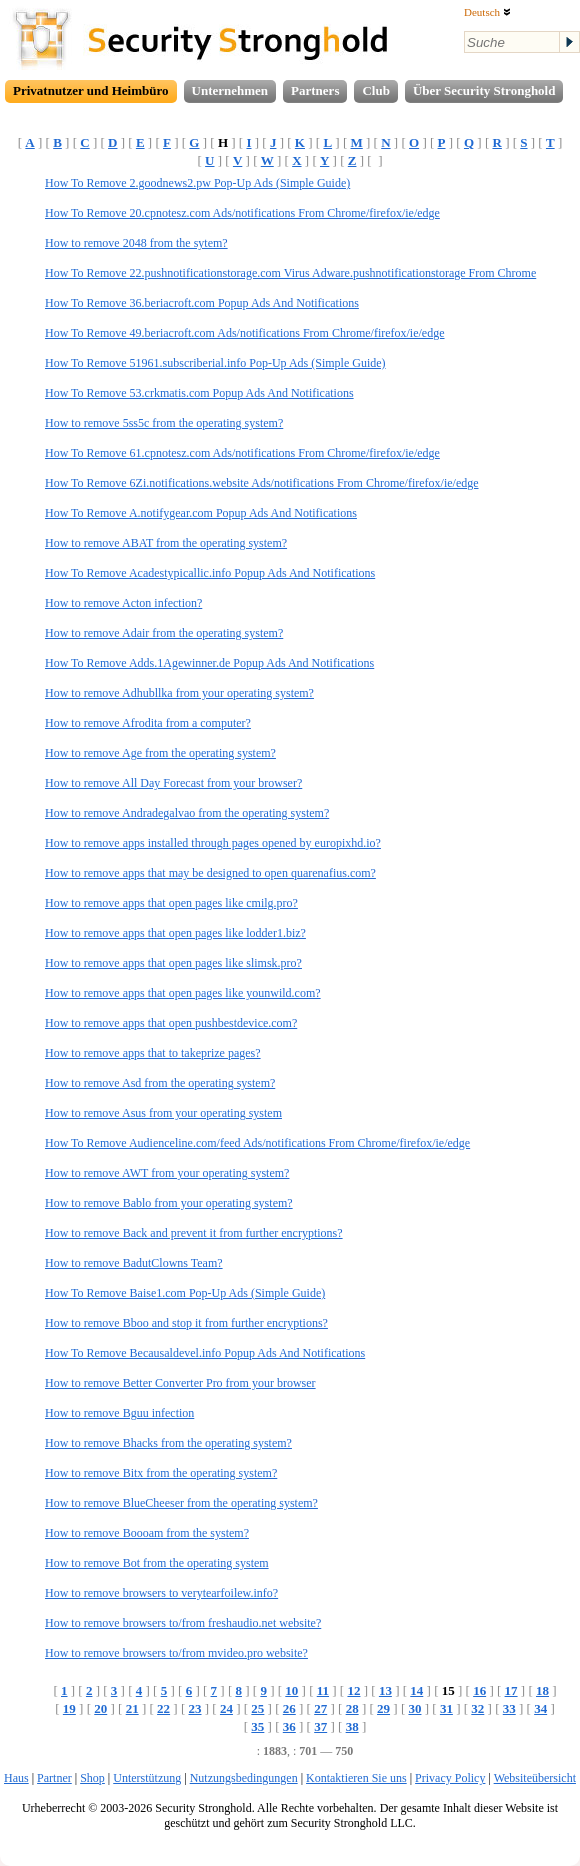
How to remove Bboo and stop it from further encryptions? (186, 1323)
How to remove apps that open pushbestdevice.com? (171, 1023)
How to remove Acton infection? (123, 603)
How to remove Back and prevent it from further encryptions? (194, 1233)
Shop (92, 1778)
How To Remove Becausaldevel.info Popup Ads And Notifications (205, 1353)
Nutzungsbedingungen (244, 1778)
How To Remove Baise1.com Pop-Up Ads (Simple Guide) (185, 1293)
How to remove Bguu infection (119, 1413)
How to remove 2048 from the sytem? (136, 243)
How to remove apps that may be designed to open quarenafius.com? (210, 873)
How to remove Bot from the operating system (157, 1563)
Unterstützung (147, 1778)
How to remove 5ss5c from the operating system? (164, 423)
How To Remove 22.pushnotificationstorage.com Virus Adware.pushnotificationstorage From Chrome (290, 273)
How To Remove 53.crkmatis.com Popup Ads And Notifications (199, 393)
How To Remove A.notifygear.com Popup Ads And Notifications (201, 513)
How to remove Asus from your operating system (163, 1113)
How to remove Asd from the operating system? (160, 1083)
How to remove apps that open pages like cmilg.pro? (171, 903)
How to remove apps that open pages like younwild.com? (183, 993)
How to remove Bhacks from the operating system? (168, 1443)
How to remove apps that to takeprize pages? (153, 1053)
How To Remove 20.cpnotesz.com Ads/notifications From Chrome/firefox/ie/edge (242, 213)
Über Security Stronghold (484, 90)
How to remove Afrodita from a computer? (148, 723)
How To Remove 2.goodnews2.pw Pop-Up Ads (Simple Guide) (197, 183)
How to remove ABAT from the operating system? (166, 543)
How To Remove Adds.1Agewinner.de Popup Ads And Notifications (209, 663)
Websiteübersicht (535, 1778)
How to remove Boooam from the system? (147, 1533)
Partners (315, 90)
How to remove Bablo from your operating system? (169, 1203)
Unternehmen (230, 90)
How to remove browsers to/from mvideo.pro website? (176, 1653)
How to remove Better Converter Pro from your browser (180, 1383)
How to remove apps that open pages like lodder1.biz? (175, 933)
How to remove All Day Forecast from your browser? (173, 783)
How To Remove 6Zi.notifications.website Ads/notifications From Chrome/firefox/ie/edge (262, 483)
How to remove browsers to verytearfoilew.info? (161, 1593)
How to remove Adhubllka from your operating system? (179, 693)
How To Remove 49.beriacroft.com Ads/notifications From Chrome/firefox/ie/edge (245, 333)
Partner (54, 1778)
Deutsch (487, 12)
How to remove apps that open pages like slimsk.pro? (173, 963)
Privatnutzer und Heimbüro (91, 90)
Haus (16, 1778)
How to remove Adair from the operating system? (164, 633)
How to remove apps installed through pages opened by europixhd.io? (213, 843)
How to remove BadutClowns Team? (134, 1263)
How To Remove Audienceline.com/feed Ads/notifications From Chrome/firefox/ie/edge (257, 1143)
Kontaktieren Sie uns (356, 1778)
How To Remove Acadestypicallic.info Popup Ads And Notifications (210, 573)
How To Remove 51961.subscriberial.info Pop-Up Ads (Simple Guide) (215, 363)
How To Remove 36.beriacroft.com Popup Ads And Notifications (202, 303)
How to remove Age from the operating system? (160, 753)
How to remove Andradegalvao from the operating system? (187, 813)
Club (375, 90)
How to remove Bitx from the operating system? (161, 1473)
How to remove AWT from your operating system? (167, 1173)
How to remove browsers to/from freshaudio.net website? (183, 1623)
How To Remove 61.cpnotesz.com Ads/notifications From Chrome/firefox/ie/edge (242, 453)
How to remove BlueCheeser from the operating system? (181, 1503)
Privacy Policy (450, 1778)
